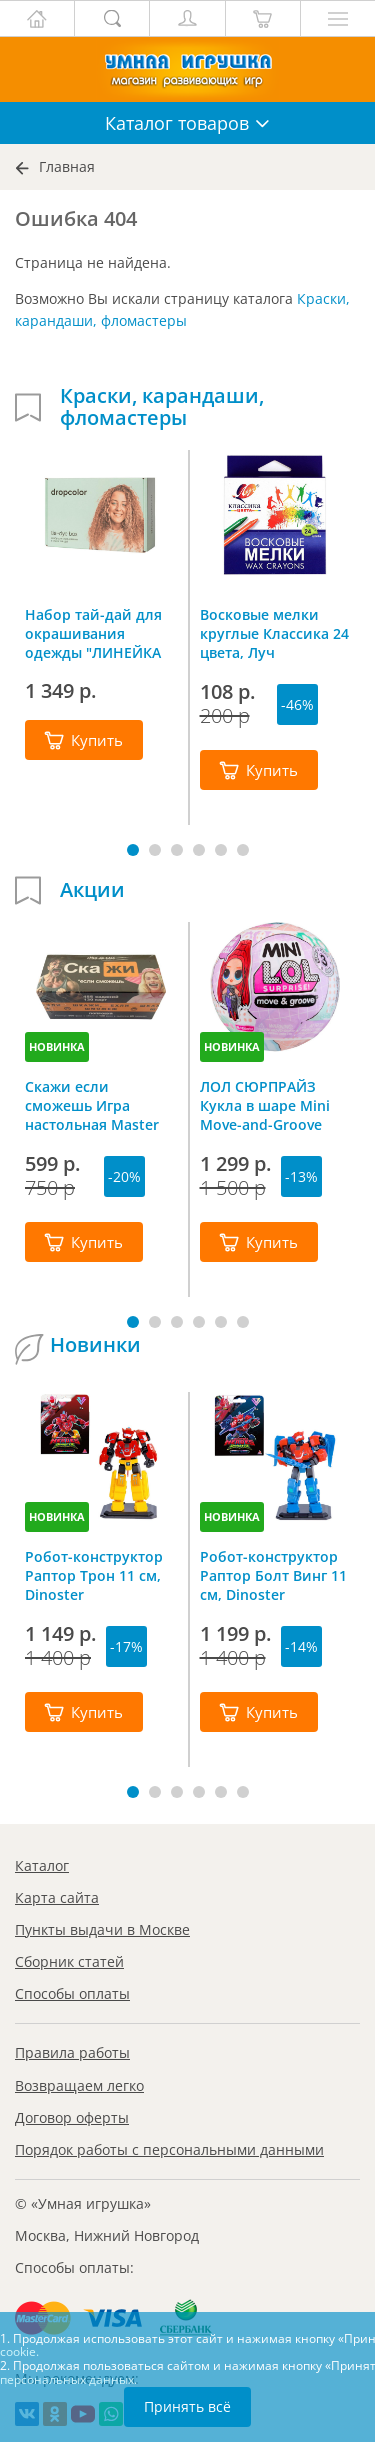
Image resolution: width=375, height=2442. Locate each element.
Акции (92, 890)
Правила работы (72, 2052)
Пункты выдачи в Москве (102, 1929)
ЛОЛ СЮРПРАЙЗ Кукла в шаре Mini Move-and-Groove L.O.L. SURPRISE (265, 1105)
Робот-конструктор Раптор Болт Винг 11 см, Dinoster (273, 1575)
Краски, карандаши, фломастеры (162, 407)
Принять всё (187, 2406)
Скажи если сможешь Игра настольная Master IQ (92, 1105)
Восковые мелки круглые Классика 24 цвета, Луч (274, 633)
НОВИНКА (57, 1046)
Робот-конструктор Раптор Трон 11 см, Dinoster (94, 1575)
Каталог (42, 1865)
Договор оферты (72, 2117)
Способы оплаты (72, 1993)
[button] (133, 850)
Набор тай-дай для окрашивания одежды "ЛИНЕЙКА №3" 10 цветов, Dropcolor (93, 633)
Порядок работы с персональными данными (169, 2149)
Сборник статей (69, 1961)
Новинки (95, 1345)
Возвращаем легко (79, 2085)
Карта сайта (57, 1897)
